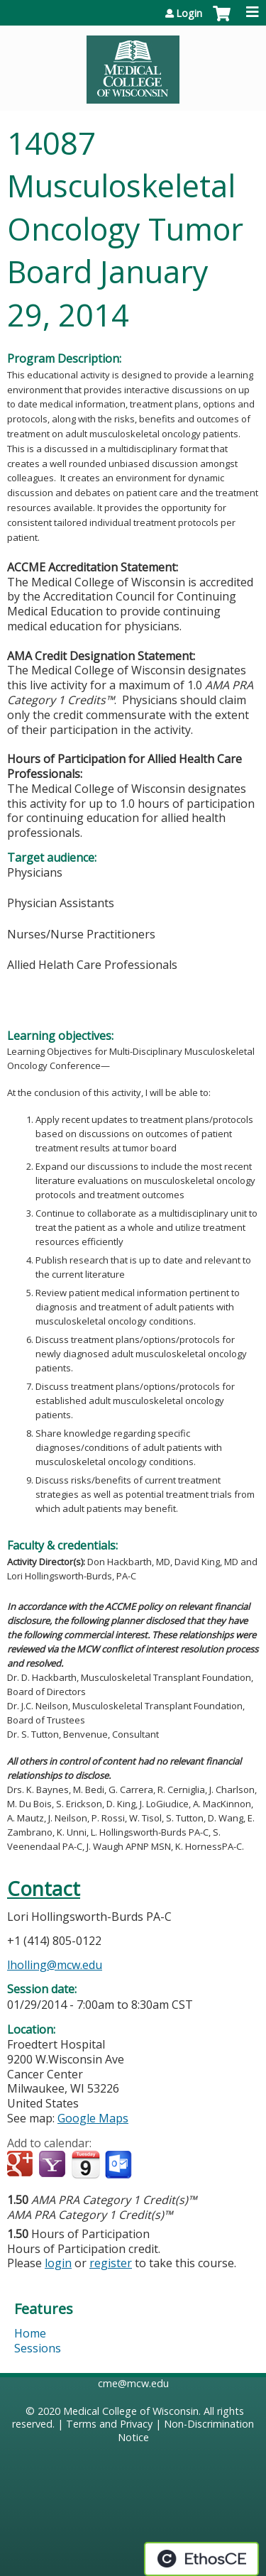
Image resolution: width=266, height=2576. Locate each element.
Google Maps (92, 2118)
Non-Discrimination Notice (186, 2430)
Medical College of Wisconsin (131, 2411)
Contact (43, 1888)
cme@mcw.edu (133, 2383)
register (110, 2263)
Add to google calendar (21, 2165)
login (58, 2263)
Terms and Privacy (109, 2423)
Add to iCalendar (85, 2164)
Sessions (37, 2348)
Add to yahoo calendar (53, 2165)
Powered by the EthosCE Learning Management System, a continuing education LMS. (201, 2559)
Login (189, 13)
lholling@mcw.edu (54, 1965)
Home (30, 2333)
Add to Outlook (119, 2165)
